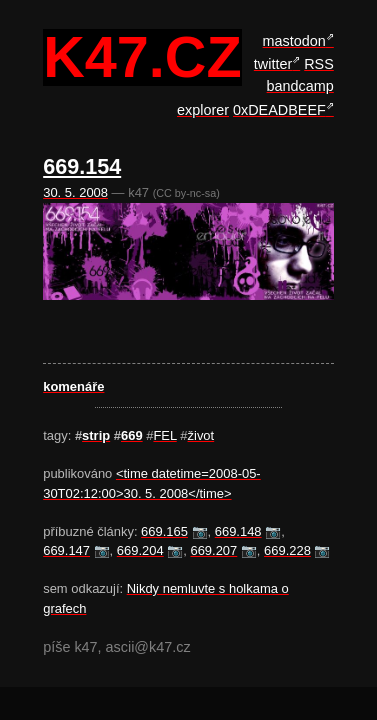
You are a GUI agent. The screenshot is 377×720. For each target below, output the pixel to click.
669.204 (140, 550)
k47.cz (142, 58)
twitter (273, 64)
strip (96, 435)
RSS (319, 64)
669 (132, 435)
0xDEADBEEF (279, 110)
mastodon (294, 41)
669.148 (238, 531)
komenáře (73, 386)
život (201, 435)
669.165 (164, 531)
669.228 (287, 550)
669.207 (213, 550)
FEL (164, 435)
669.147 (66, 550)
